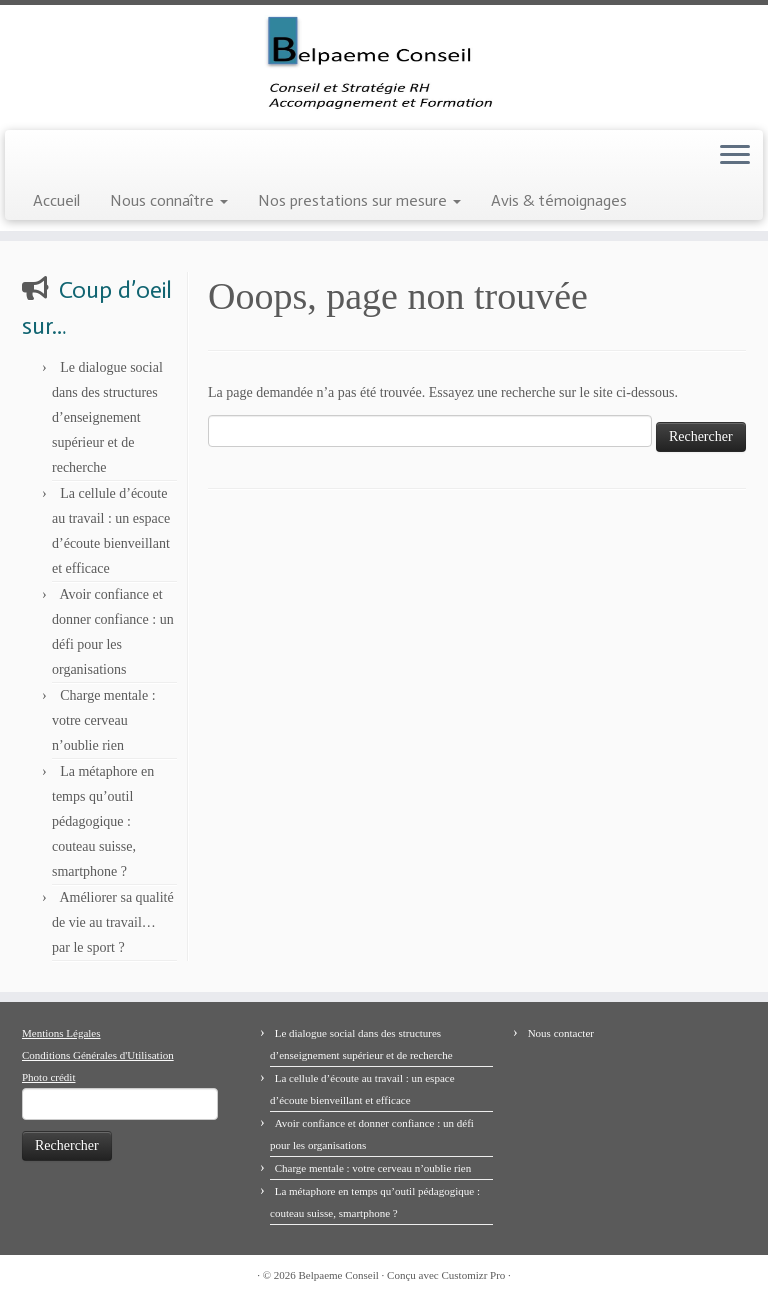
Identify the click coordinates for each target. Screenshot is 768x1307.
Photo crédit (48, 1077)
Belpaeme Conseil (339, 1275)
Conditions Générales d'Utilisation (98, 1055)
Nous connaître (169, 200)
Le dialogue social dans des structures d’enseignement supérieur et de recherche (107, 417)
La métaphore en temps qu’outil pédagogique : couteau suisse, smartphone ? (103, 821)
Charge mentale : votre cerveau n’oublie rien (104, 720)
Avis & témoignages (559, 200)
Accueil (56, 200)
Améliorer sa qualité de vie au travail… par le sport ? (113, 922)
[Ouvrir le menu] (735, 156)
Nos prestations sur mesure (359, 200)
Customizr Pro (473, 1275)
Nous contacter (561, 1033)
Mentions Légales (61, 1033)
